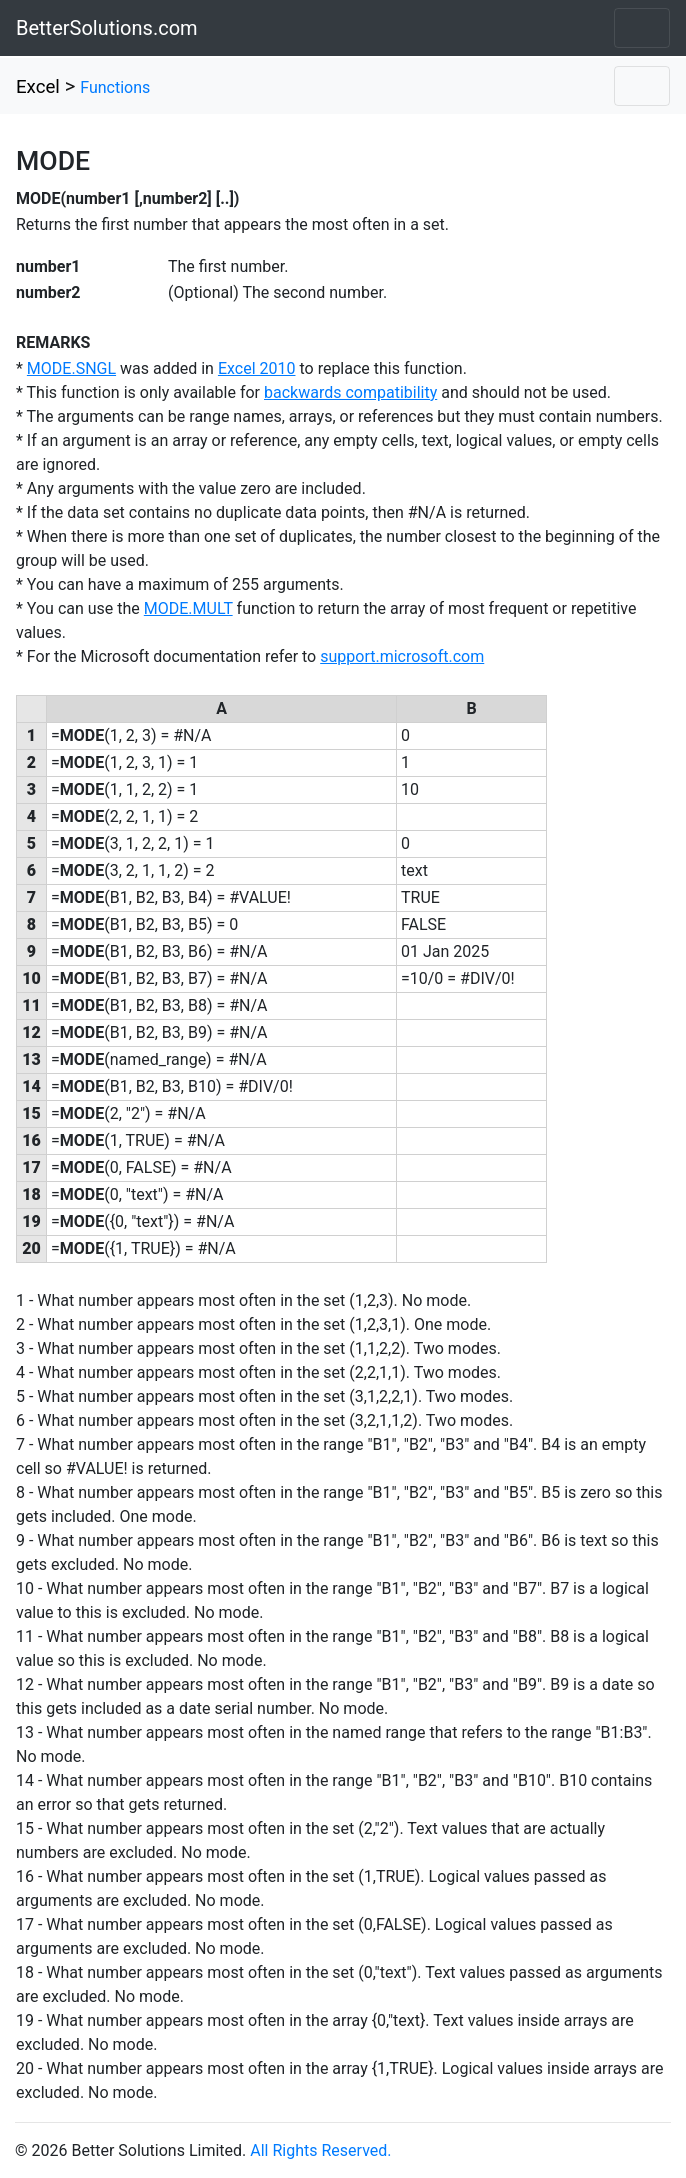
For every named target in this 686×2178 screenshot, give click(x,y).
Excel (38, 87)
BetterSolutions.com (107, 28)
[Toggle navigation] (642, 28)
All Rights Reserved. (320, 2150)
